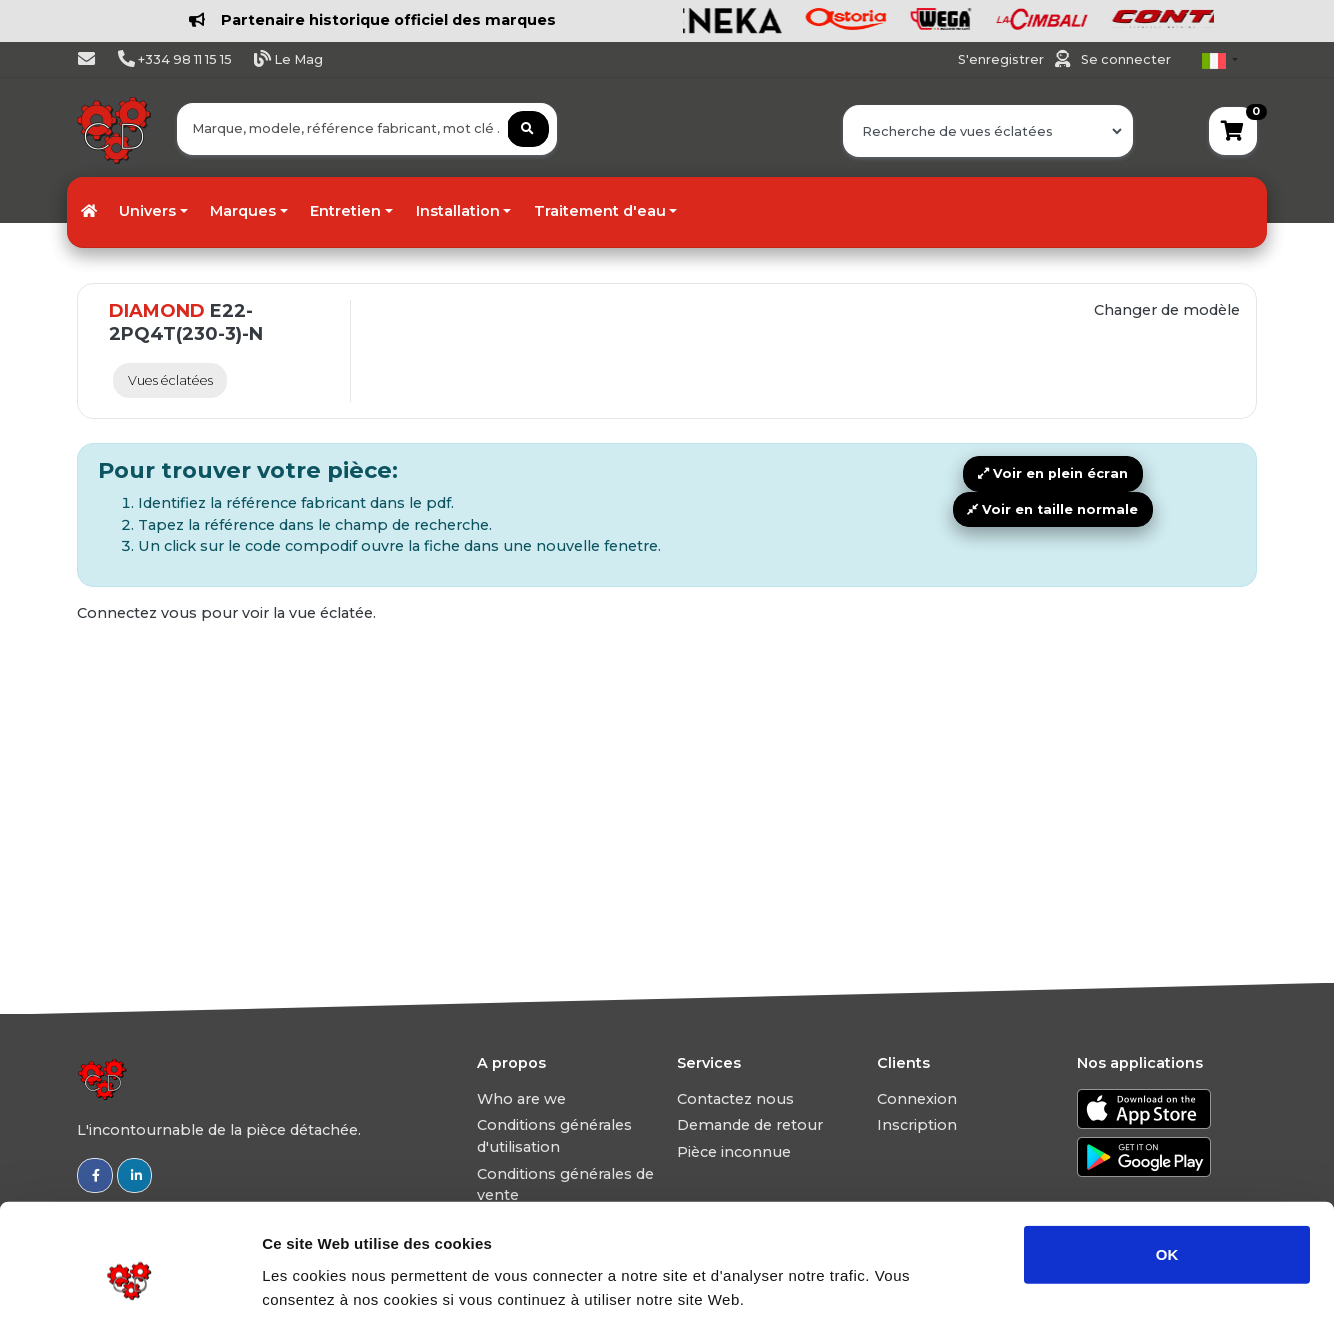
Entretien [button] (345, 211)
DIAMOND (157, 311)
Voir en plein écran (1053, 473)
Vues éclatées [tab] (170, 380)
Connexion (917, 1099)
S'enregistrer (1002, 59)
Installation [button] (458, 211)
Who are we (521, 1099)
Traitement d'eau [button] (600, 211)
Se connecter (1126, 59)
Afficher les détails (1101, 1285)
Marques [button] (243, 211)
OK (1167, 1160)
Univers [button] (147, 211)
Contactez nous (735, 1099)
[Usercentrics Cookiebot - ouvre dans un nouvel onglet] (129, 1286)
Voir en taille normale (1052, 509)
